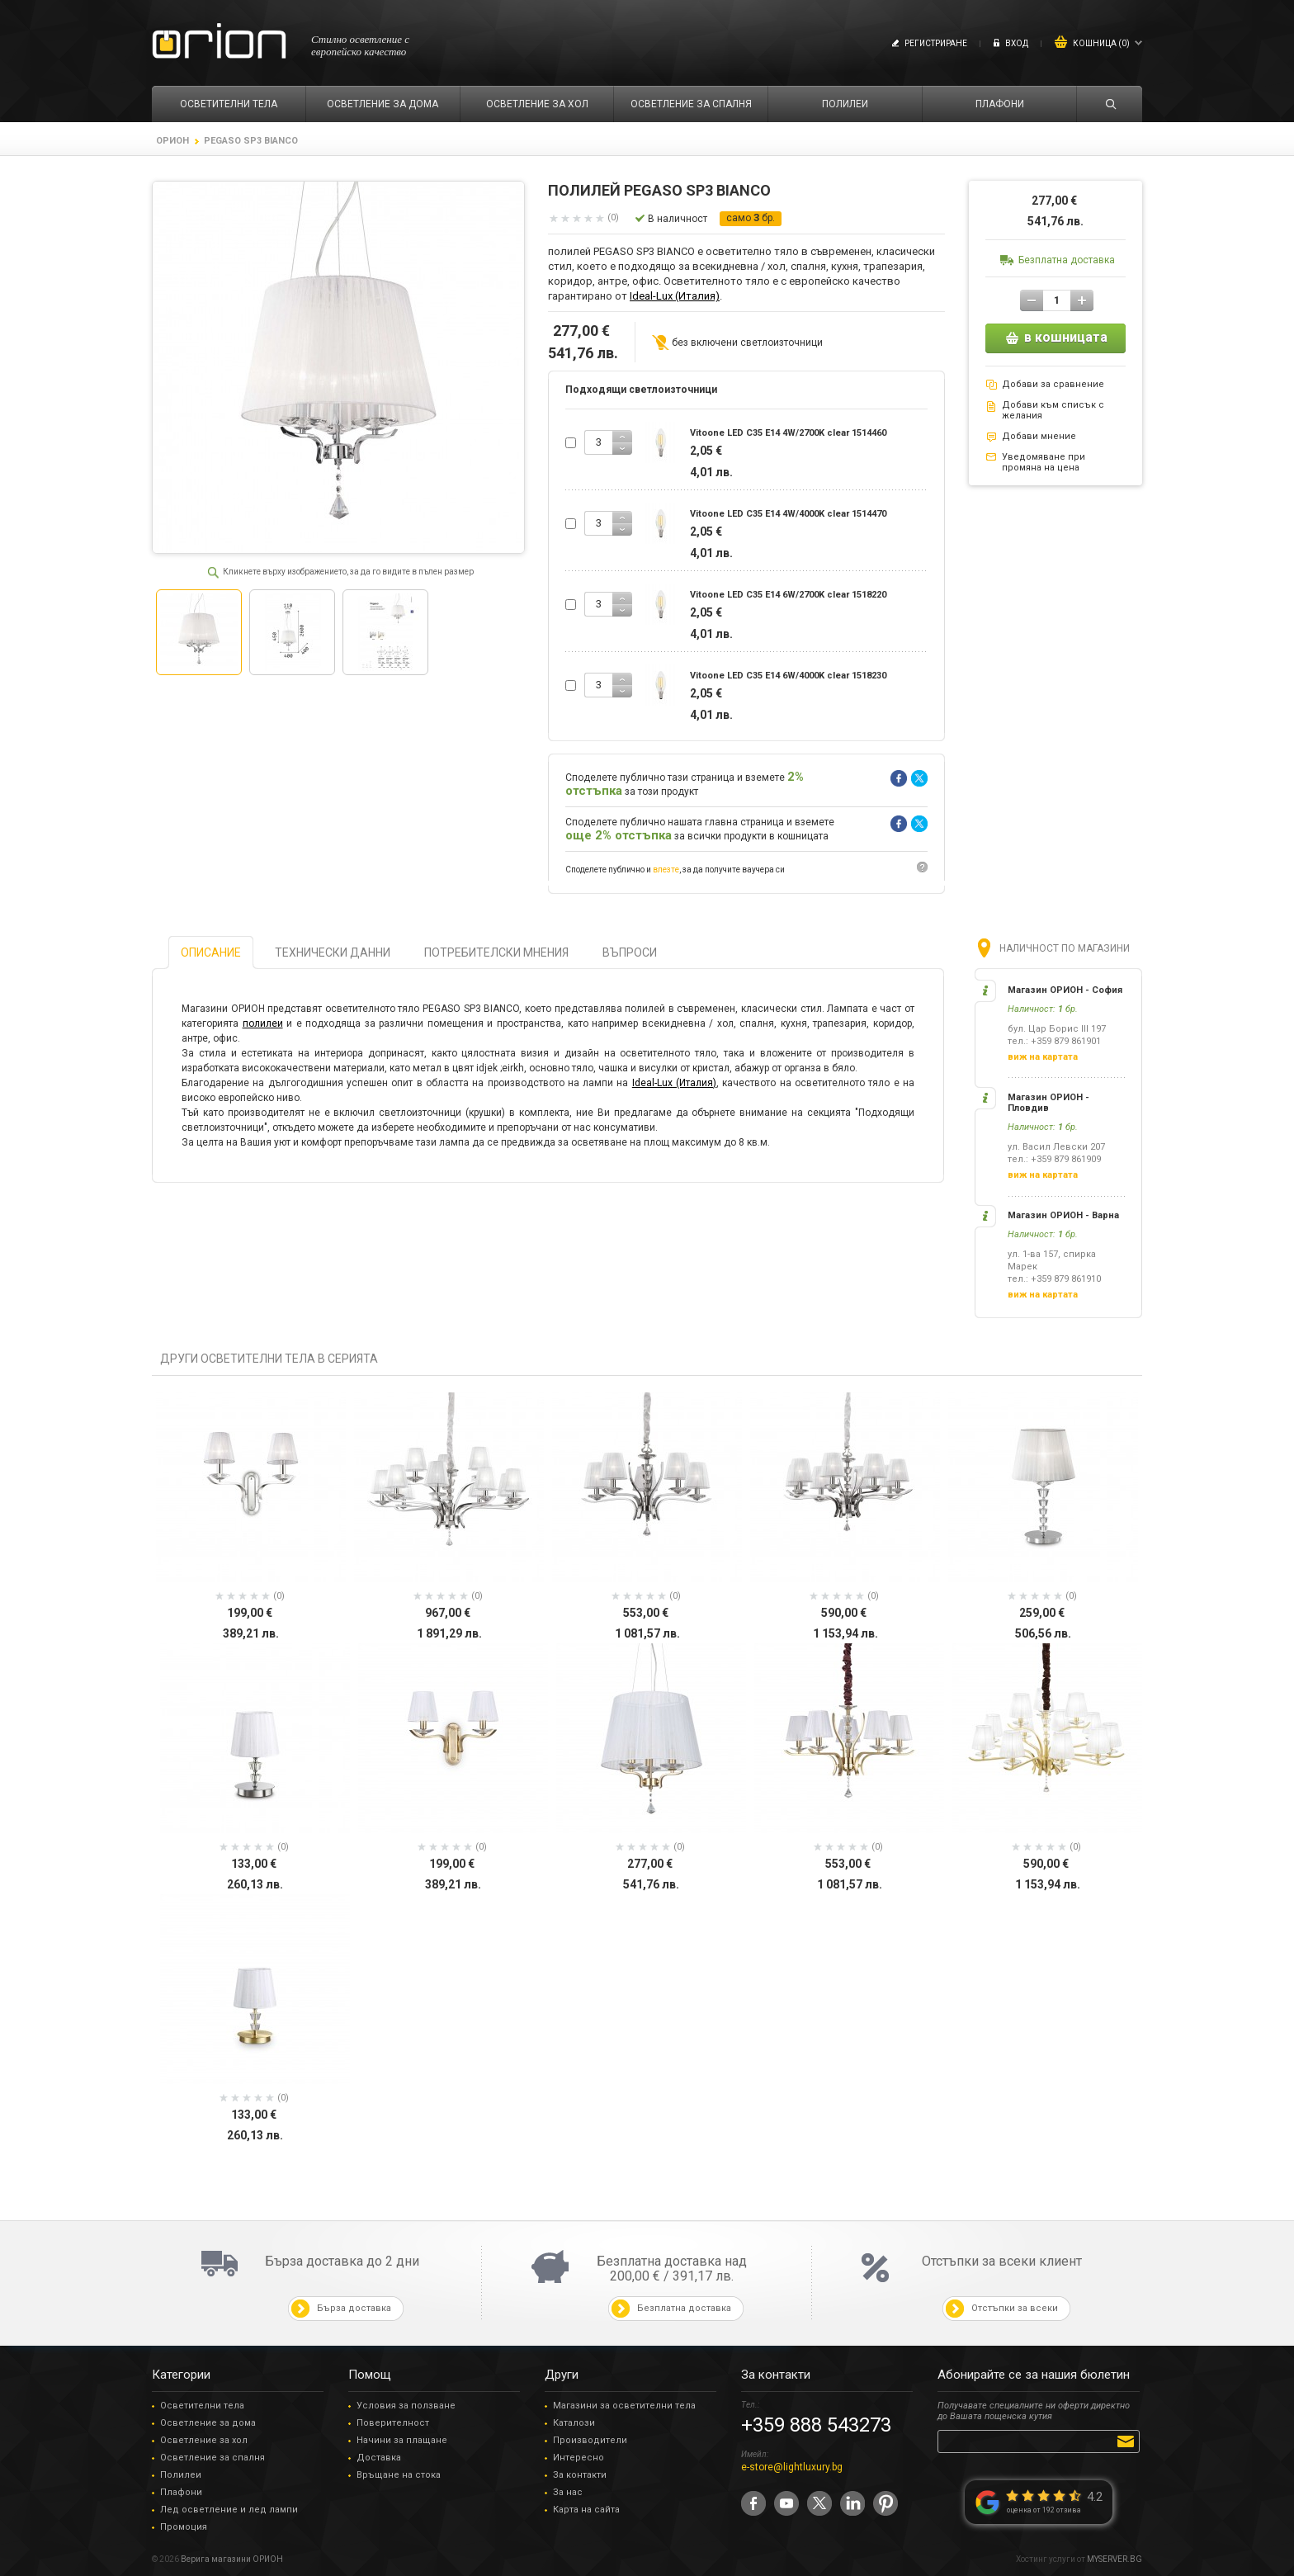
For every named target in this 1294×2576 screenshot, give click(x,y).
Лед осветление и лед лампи (229, 2509)
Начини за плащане (402, 2440)
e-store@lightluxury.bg (792, 2467)
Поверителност (393, 2423)
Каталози (574, 2423)
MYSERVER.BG (1114, 2559)
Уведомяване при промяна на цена (1043, 462)
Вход (1016, 43)
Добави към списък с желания (1053, 410)
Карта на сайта (586, 2509)
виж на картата (1043, 1057)
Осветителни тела (202, 2405)
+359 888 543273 (816, 2425)
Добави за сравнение (1053, 384)
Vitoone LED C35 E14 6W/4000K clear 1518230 (788, 675)
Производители (590, 2440)
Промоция (183, 2527)
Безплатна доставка (1066, 260)
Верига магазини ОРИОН (232, 2559)
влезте (666, 869)
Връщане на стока (399, 2475)
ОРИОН (172, 140)
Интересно (578, 2457)
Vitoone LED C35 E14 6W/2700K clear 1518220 (788, 594)
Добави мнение (1039, 436)
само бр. (750, 218)
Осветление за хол (204, 2440)
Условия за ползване (406, 2405)
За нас (568, 2492)
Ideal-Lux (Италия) (675, 296)
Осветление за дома (208, 2423)
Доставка (379, 2457)
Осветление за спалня (212, 2457)
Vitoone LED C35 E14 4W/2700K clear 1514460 (788, 433)
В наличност (677, 219)
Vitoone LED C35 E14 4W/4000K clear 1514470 (788, 513)
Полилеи (180, 2475)
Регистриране (935, 43)
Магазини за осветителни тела (624, 2405)
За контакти (580, 2475)
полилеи (263, 1023)
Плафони (181, 2492)
